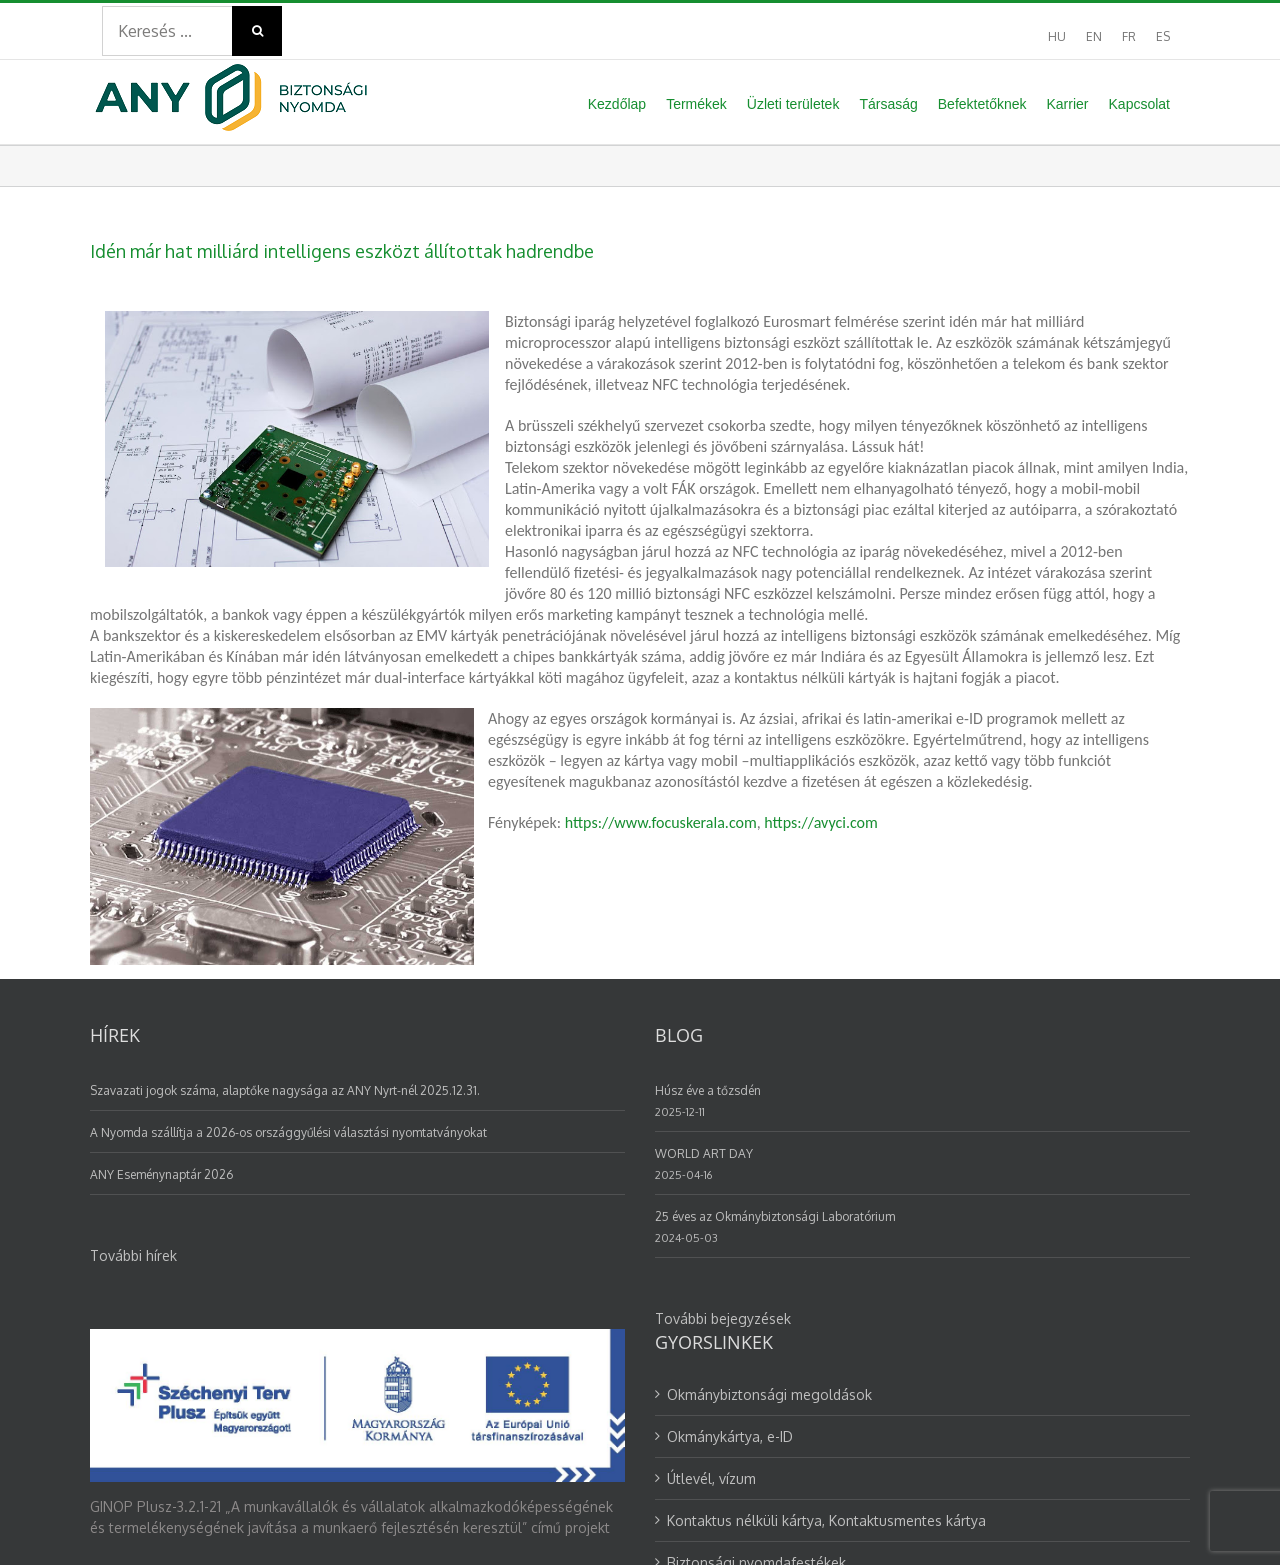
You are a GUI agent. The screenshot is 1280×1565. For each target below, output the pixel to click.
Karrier (688, 1369)
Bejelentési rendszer (388, 1520)
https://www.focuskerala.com (661, 822)
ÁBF (149, 1520)
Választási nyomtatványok (751, 1327)
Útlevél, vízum (711, 1201)
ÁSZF (106, 1520)
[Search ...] (167, 31)
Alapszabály (511, 1520)
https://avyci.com (820, 822)
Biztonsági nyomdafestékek (756, 1285)
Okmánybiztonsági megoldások (769, 1117)
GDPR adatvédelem (241, 1520)
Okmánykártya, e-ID (730, 1159)
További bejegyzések (723, 1041)
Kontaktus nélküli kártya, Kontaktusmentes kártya (826, 1243)
